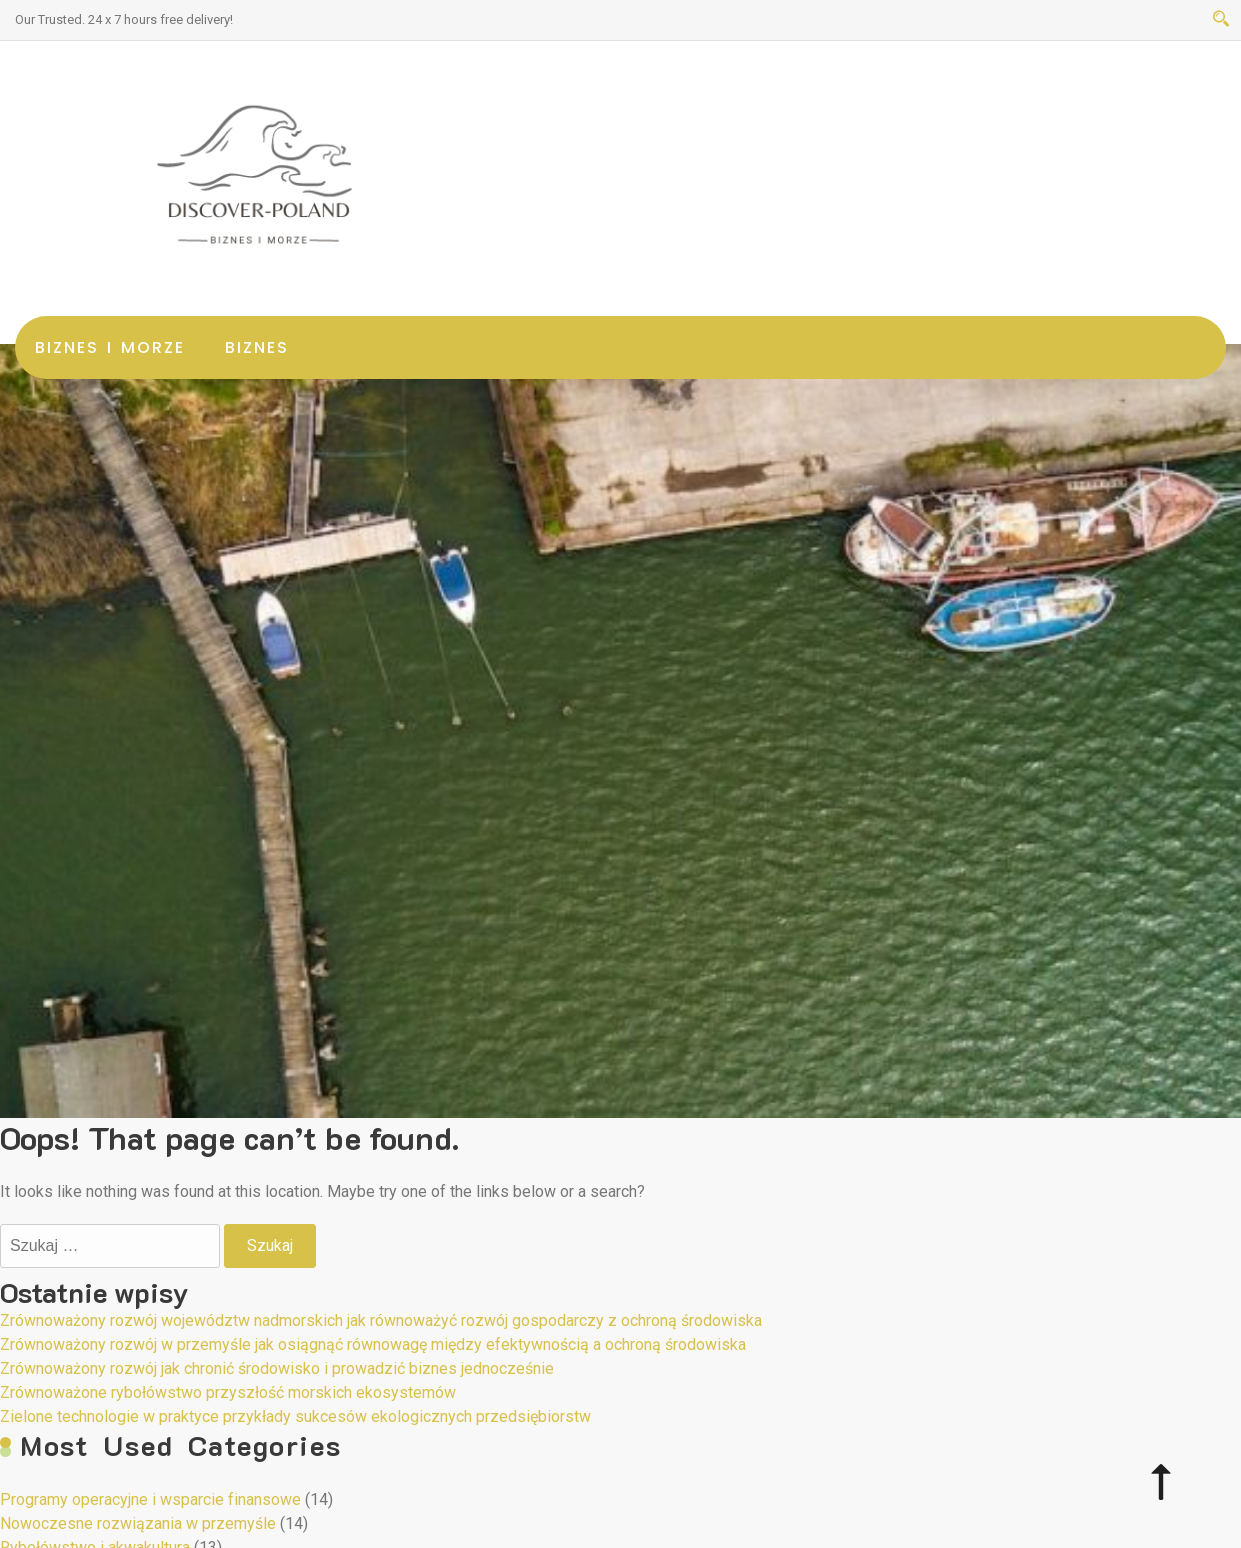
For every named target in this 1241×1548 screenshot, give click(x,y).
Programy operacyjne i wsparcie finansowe (150, 1499)
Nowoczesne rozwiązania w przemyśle (138, 1523)
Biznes (257, 347)
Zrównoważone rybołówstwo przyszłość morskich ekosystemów (228, 1392)
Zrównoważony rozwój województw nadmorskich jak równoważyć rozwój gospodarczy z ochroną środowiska (381, 1320)
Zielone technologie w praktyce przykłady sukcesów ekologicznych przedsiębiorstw (295, 1416)
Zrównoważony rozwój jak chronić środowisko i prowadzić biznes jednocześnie (277, 1368)
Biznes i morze (110, 347)
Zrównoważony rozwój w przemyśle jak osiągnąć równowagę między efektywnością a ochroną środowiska (373, 1344)
